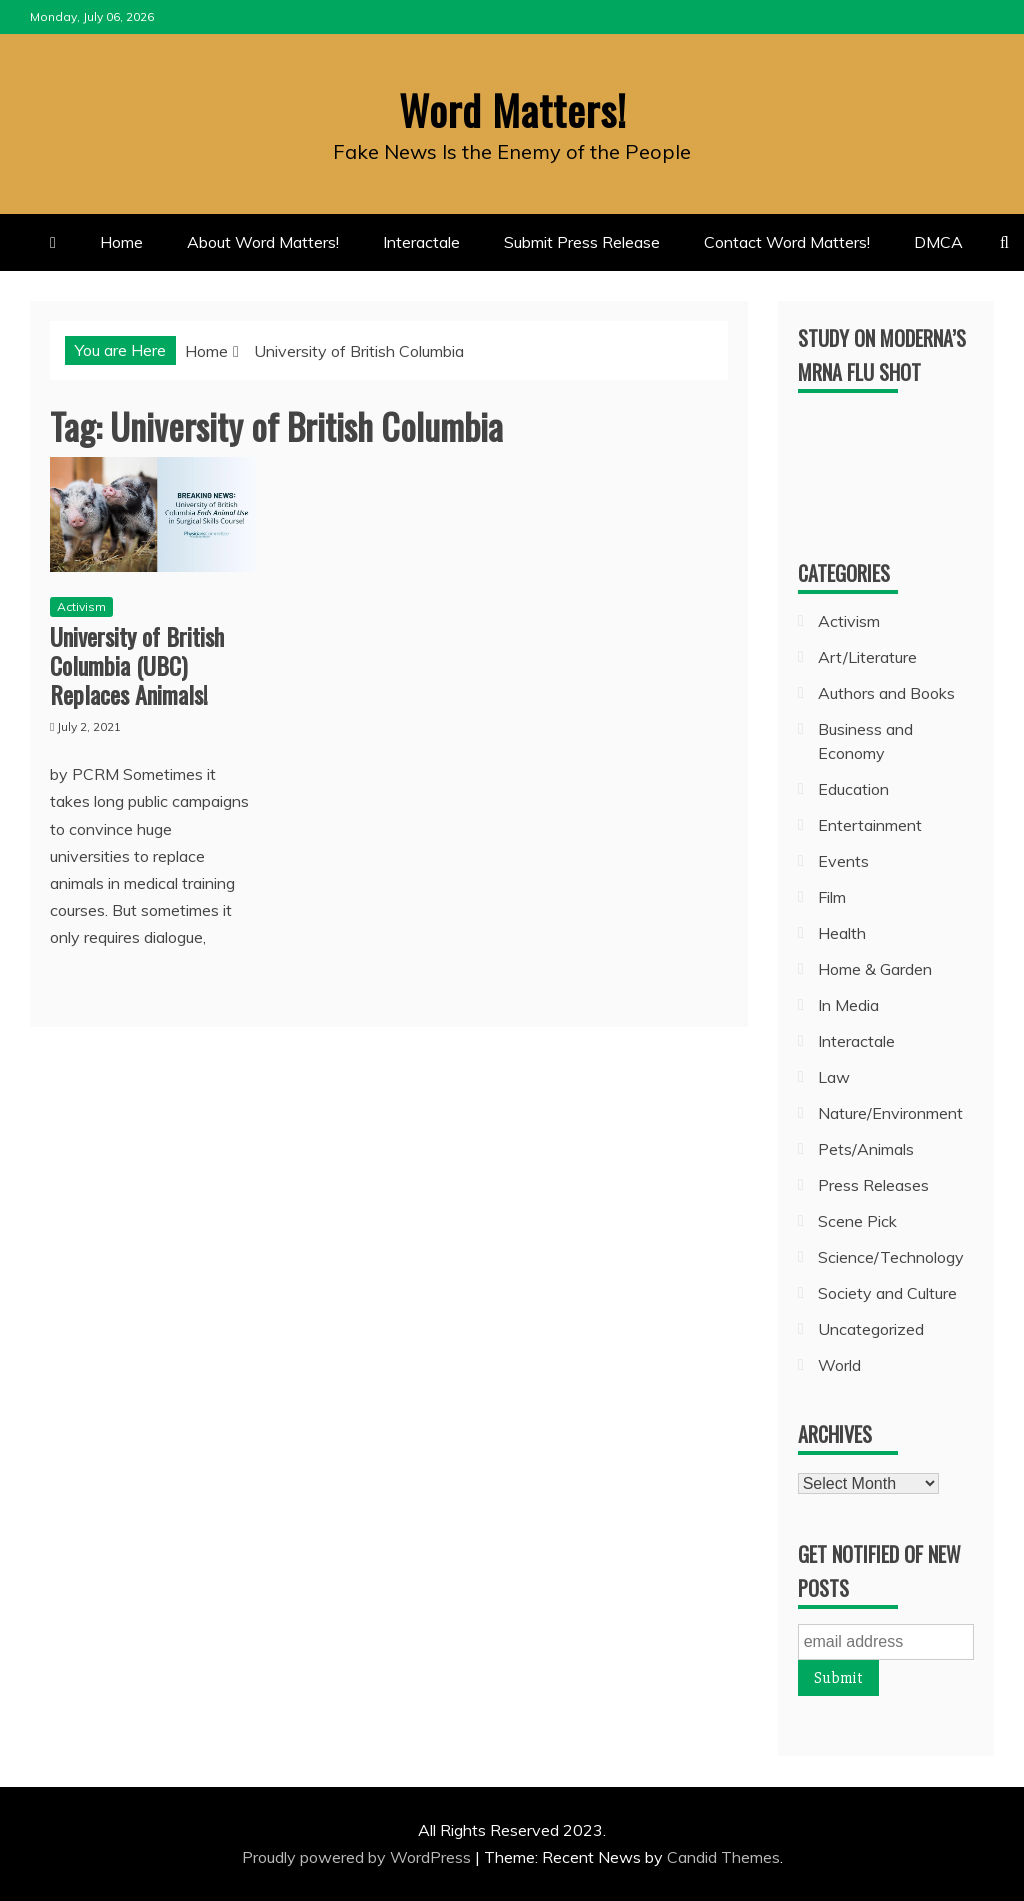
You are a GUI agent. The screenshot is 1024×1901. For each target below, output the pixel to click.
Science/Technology (891, 1256)
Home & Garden (875, 968)
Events (843, 860)
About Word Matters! (263, 242)
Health (842, 932)
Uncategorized (871, 1328)
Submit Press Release (582, 242)
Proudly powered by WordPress (358, 1857)
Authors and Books (886, 692)
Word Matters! (512, 109)
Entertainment (870, 824)
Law (834, 1076)
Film (832, 896)
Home (121, 242)
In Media (848, 1004)
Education (853, 788)
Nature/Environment (890, 1112)
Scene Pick (857, 1220)
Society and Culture (887, 1292)
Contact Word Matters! (787, 242)
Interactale (421, 242)
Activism (81, 606)
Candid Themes (723, 1857)
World (839, 1364)
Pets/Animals (866, 1148)
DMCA (938, 242)
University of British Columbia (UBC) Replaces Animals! (137, 665)
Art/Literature (867, 656)
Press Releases (873, 1184)
